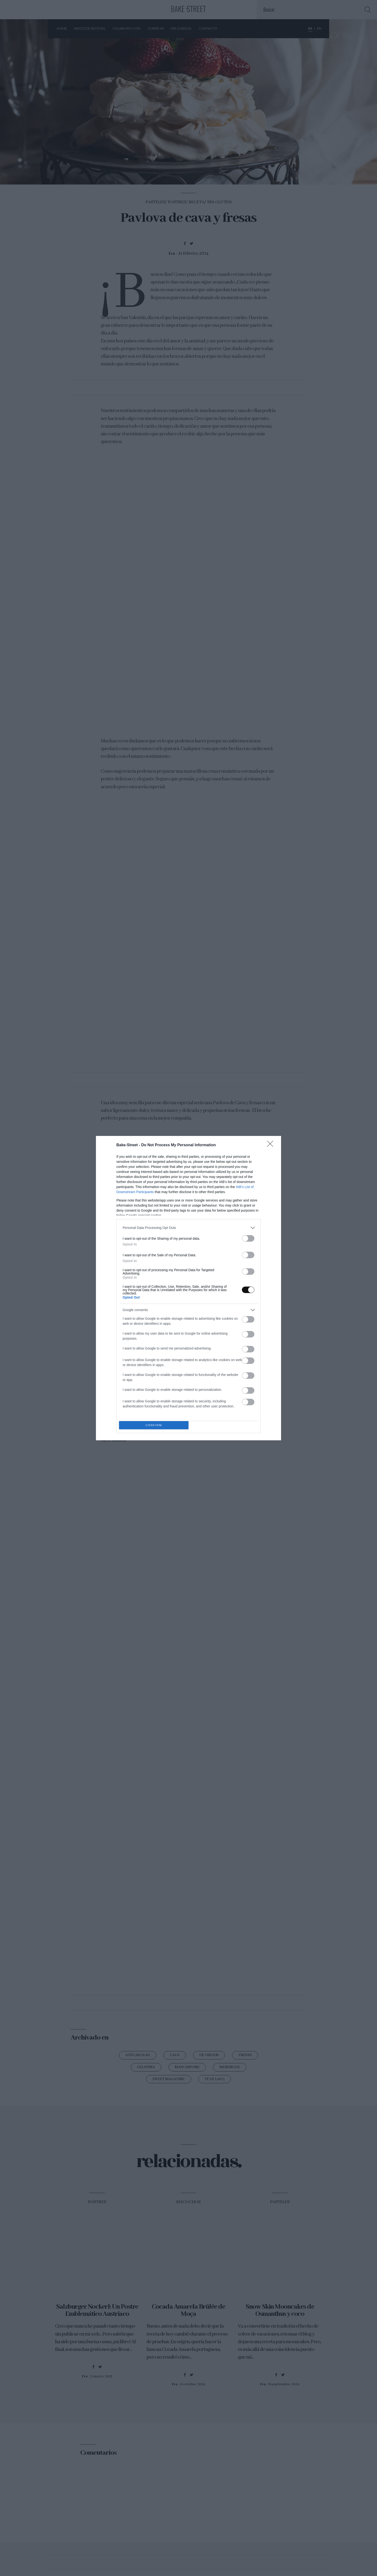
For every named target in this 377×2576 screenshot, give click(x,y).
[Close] (271, 1145)
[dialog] (188, 1288)
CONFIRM (154, 1425)
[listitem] (188, 1227)
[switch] (248, 1238)
